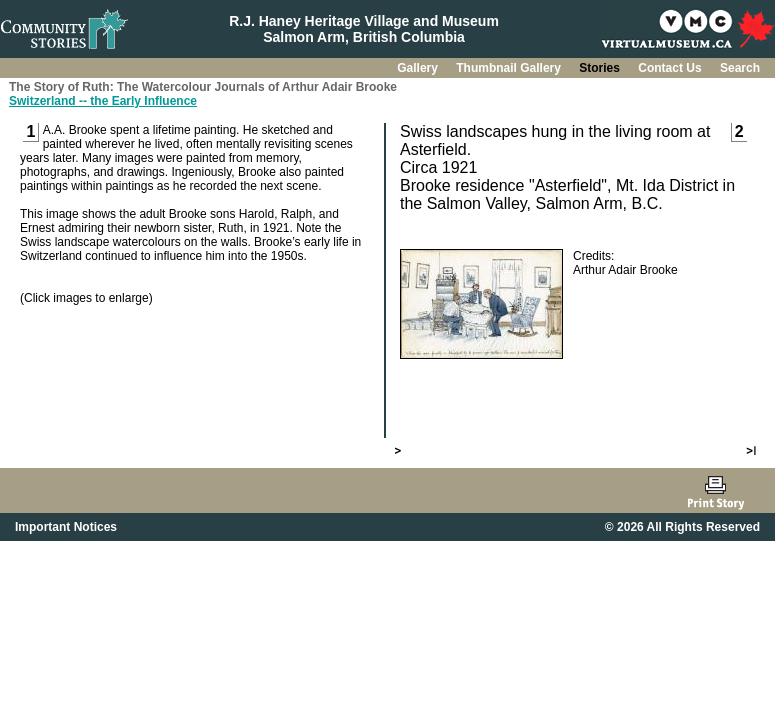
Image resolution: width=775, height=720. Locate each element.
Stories (601, 68)
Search (740, 68)
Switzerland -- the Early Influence (103, 101)
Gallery (419, 68)
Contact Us (671, 68)
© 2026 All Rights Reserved (682, 527)
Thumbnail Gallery (510, 68)
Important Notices (66, 527)
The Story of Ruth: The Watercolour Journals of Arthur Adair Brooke (203, 87)
